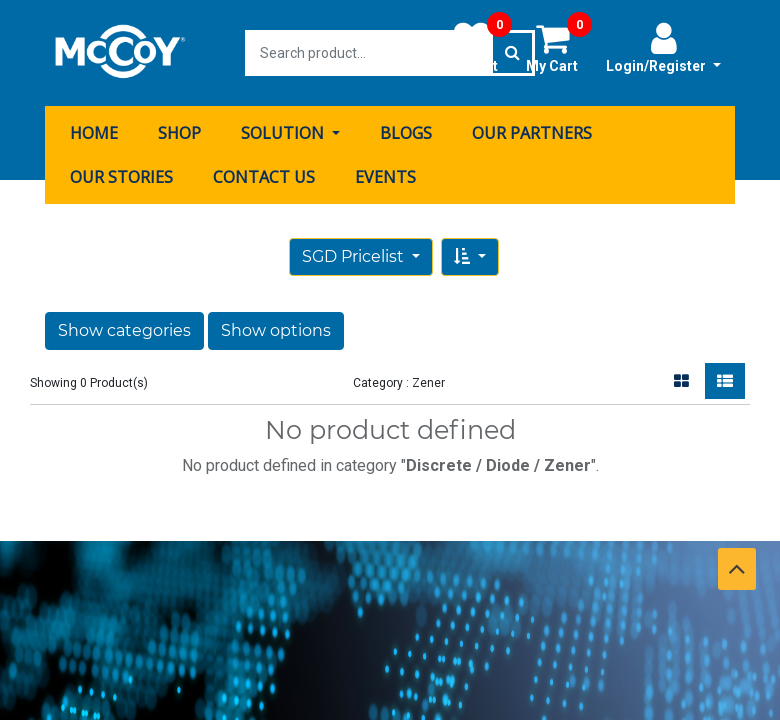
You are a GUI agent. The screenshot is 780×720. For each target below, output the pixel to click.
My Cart (559, 47)
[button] (470, 257)
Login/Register (663, 47)
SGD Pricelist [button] (355, 256)
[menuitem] (94, 133)
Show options (276, 330)
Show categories (124, 330)
